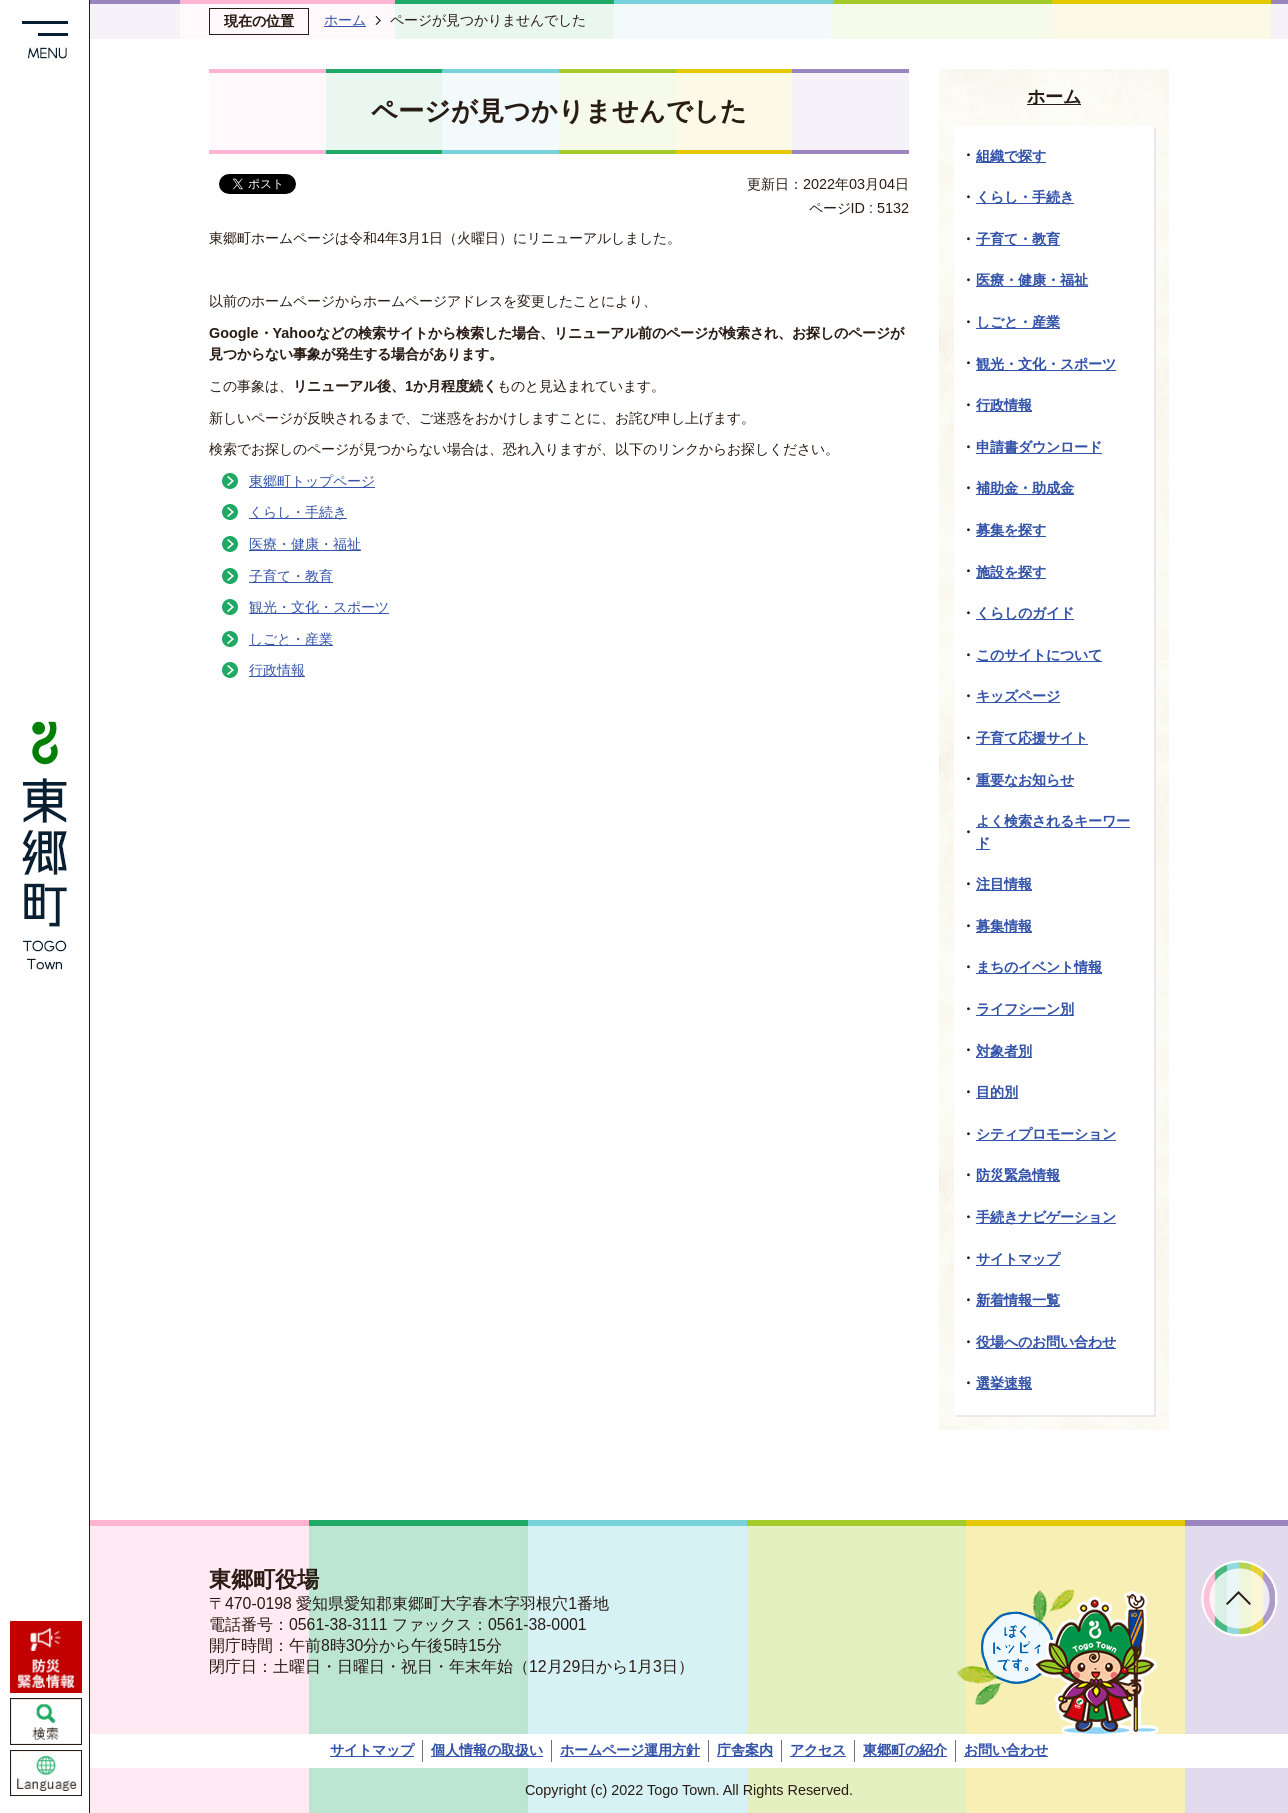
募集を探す (1011, 530)
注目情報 (1004, 884)
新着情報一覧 (1018, 1300)
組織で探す (1011, 156)
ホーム (345, 20)
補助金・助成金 (1025, 488)
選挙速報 (1004, 1383)
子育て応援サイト (1032, 738)
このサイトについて (1039, 655)
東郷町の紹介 (905, 1750)
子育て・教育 (291, 576)
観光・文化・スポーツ (319, 607)
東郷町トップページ (312, 481)
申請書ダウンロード (1039, 447)
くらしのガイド (1025, 613)
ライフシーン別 (1025, 1009)
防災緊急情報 (1018, 1175)
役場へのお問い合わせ (1046, 1342)
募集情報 (1004, 926)
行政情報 (277, 670)
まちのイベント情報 (1039, 967)
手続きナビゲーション (1046, 1217)
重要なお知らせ (1025, 780)
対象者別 (1004, 1051)
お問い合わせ (1006, 1750)
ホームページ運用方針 (630, 1750)
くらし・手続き (298, 512)
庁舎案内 (745, 1750)
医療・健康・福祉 (305, 544)
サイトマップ (1018, 1259)
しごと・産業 (291, 639)
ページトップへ (1239, 1598)
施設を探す (1011, 572)
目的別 (997, 1092)
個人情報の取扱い (487, 1750)
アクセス (818, 1750)
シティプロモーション (1046, 1134)
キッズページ (1018, 696)
